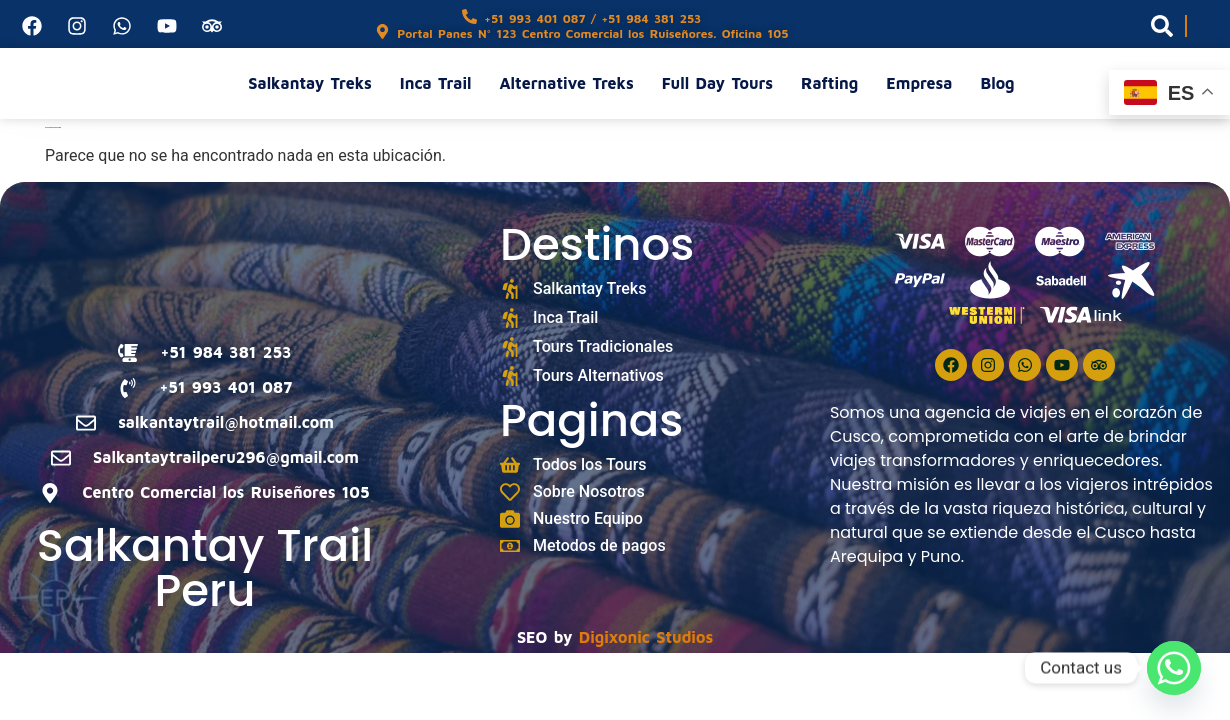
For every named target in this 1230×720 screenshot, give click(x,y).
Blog (997, 83)
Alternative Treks (567, 83)
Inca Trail (436, 83)
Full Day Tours (717, 83)
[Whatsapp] (1174, 668)
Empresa (919, 83)
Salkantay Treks (310, 83)
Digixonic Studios (646, 637)
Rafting (829, 83)
